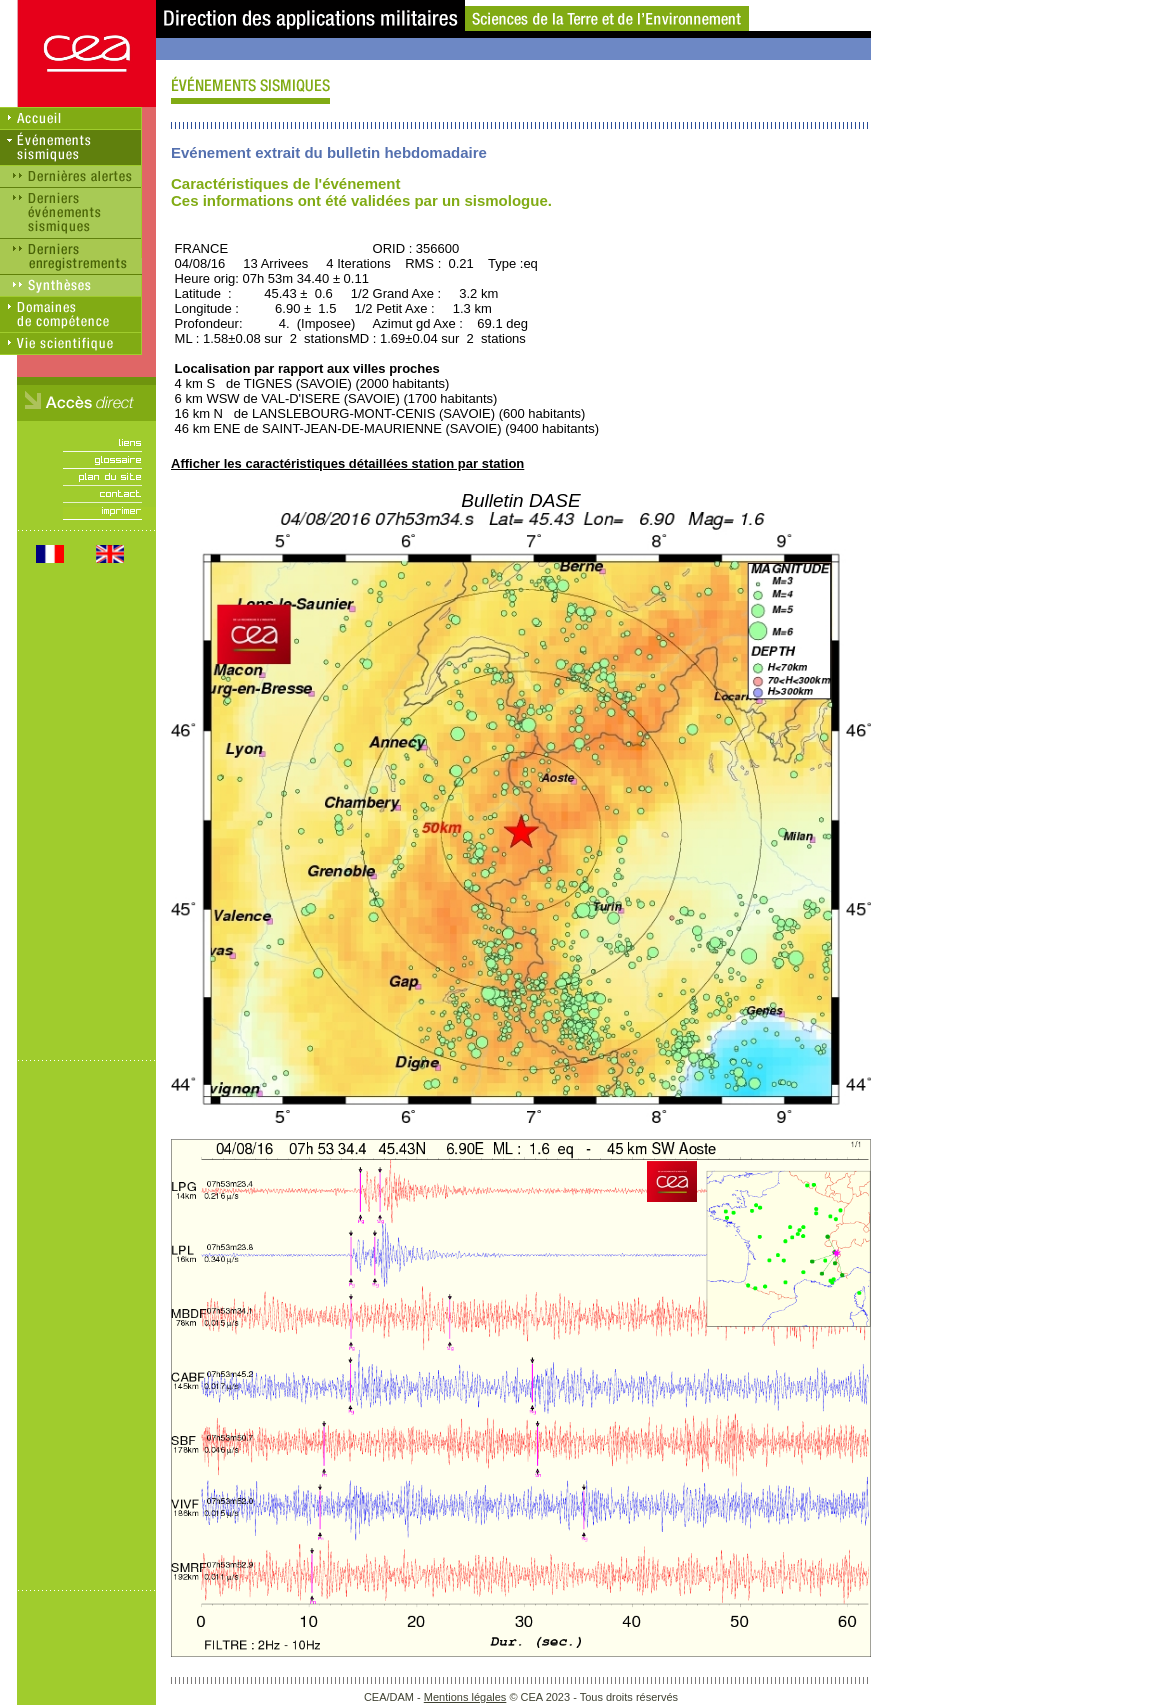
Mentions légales (465, 1697)
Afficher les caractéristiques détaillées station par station (347, 463)
